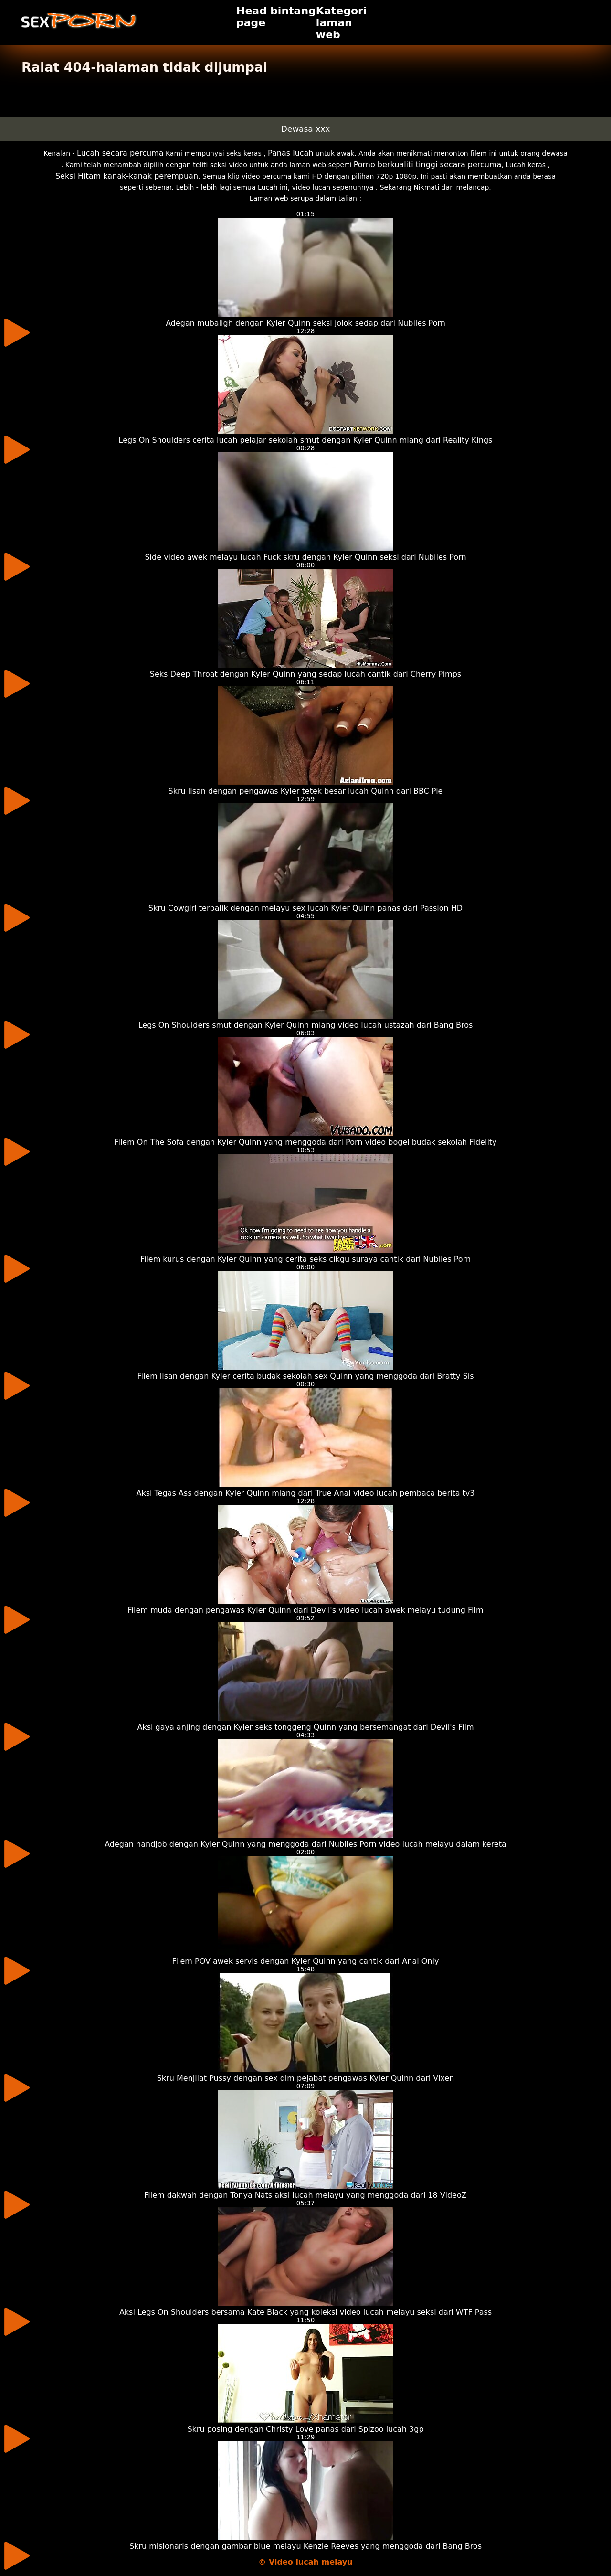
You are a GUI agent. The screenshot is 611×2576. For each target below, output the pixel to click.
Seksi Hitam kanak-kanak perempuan (126, 176)
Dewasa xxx (305, 129)
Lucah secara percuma (120, 153)
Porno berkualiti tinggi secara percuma (428, 164)
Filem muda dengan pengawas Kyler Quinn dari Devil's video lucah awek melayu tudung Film (306, 1610)
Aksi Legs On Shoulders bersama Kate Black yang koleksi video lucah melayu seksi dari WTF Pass (305, 2312)
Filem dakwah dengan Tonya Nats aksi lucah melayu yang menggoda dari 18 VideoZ (305, 2195)
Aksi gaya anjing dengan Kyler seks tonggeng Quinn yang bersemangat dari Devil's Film (305, 1727)
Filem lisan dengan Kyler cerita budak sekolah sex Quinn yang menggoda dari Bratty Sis (305, 1376)
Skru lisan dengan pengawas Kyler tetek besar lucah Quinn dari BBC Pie (306, 791)
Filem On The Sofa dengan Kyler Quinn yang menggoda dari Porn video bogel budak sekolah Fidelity (305, 1142)
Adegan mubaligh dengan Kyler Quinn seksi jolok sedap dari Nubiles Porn (305, 323)
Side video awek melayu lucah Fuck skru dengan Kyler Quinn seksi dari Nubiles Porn (305, 557)
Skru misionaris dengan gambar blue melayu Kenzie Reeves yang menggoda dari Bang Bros (305, 2546)
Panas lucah (290, 153)
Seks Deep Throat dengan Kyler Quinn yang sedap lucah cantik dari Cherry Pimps (305, 674)
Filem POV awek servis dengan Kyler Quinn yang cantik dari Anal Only (305, 1961)
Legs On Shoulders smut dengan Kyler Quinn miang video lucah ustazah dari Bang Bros (305, 1025)
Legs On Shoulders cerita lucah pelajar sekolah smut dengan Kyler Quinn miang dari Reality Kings (306, 440)
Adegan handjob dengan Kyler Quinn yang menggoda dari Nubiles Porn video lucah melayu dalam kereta (305, 1844)
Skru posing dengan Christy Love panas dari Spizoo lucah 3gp (305, 2429)
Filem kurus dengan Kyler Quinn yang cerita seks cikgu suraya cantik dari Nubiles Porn (305, 1259)
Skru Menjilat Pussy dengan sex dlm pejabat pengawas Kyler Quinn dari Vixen (305, 2078)
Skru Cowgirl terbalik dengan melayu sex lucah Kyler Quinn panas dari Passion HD (305, 908)
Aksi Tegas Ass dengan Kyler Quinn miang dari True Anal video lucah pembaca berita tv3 (305, 1493)
